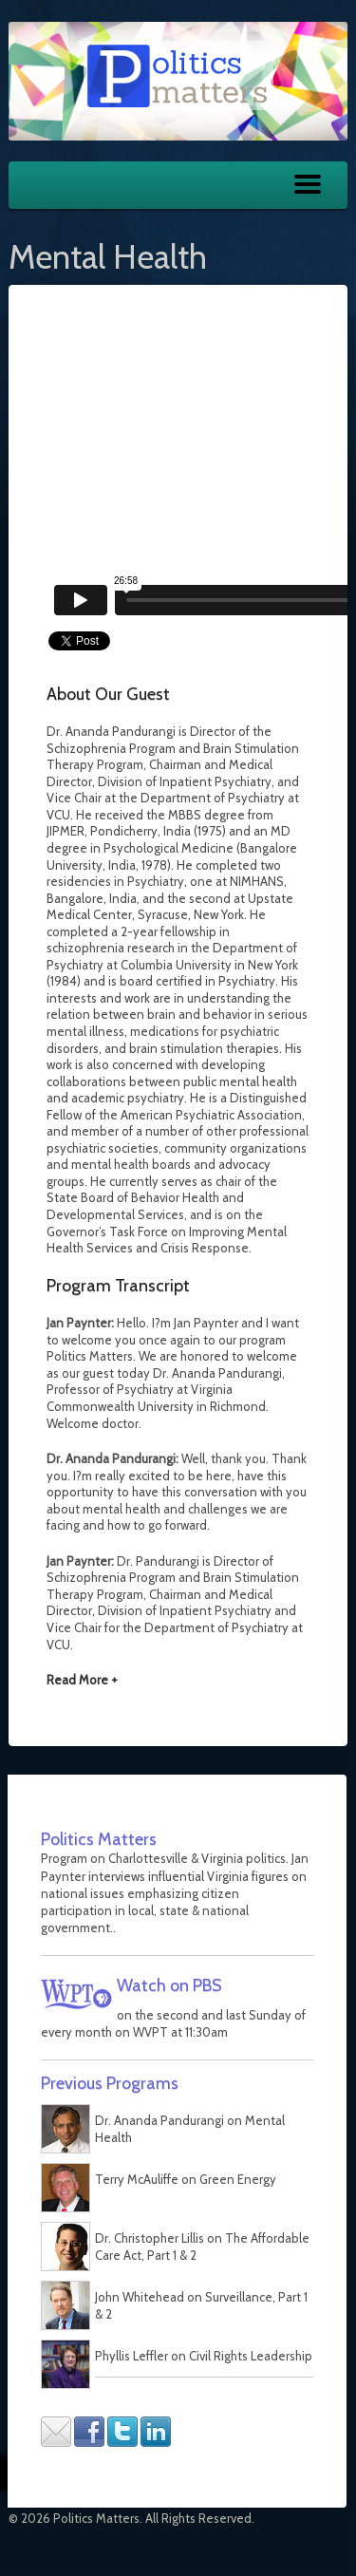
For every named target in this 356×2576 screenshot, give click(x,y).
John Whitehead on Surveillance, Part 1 (201, 2296)
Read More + (82, 1679)
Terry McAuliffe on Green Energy (185, 2179)
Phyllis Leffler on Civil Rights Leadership (203, 2355)
